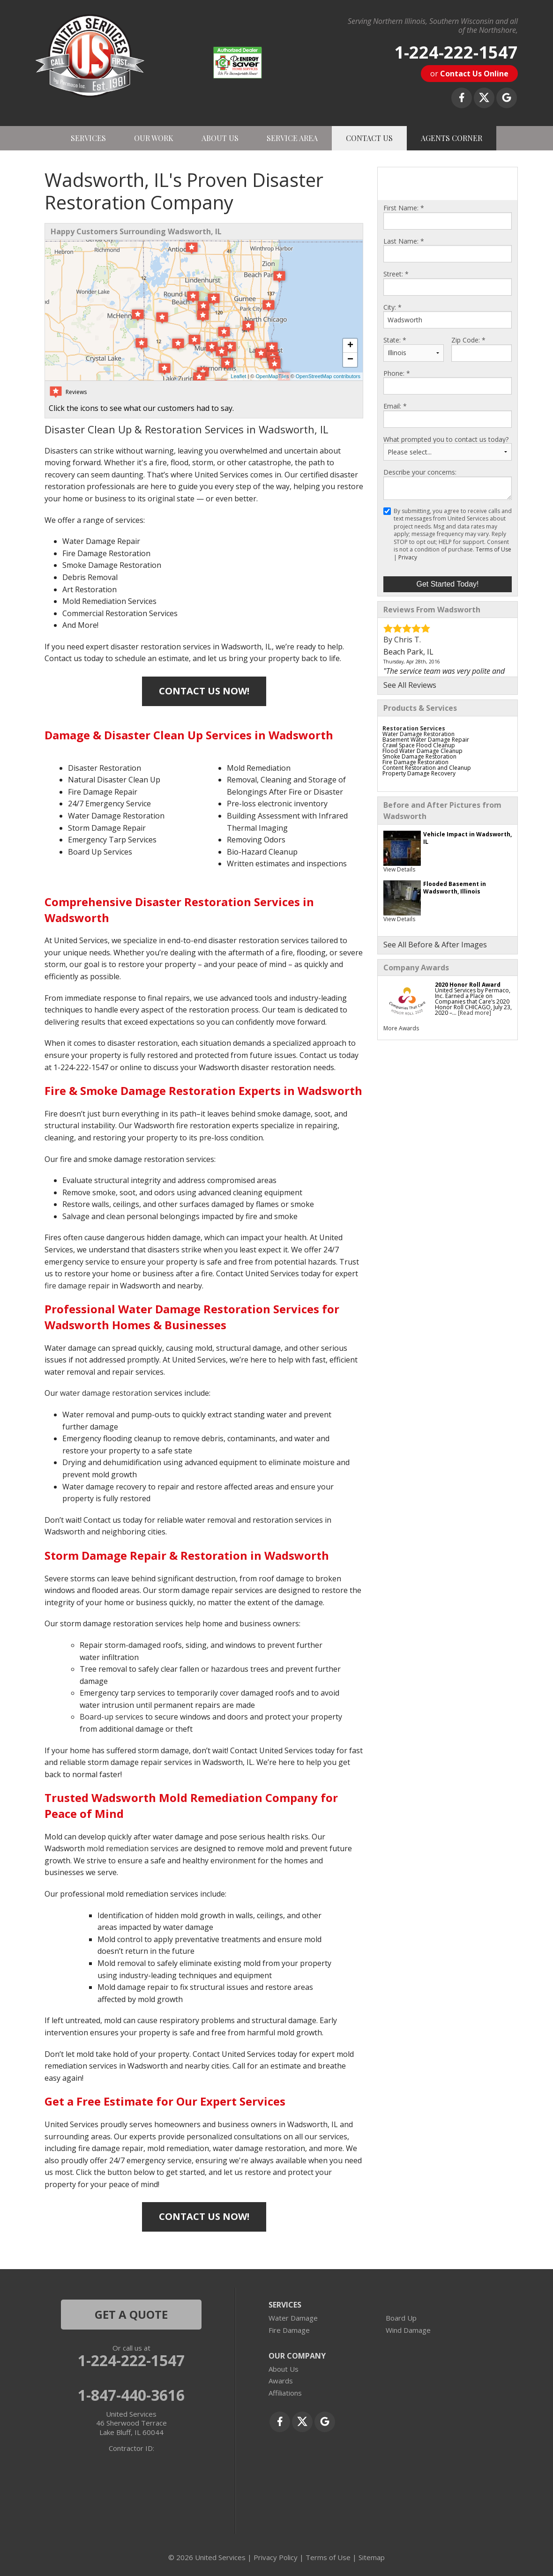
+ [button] (350, 346)
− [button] (350, 360)
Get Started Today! (447, 584)
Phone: (396, 373)
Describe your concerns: (419, 472)
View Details (399, 869)
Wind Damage (408, 2330)
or (469, 73)
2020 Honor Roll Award (468, 985)
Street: (396, 274)
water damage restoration (106, 1393)
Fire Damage (289, 2330)
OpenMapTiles (272, 376)
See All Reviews (409, 685)
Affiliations (285, 2392)
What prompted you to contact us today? (445, 439)
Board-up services (111, 1717)
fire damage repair (77, 1286)
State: (394, 340)
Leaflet (238, 376)
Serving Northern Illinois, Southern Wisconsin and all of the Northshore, (433, 26)
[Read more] (474, 1013)
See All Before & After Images (435, 944)
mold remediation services (133, 1848)
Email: (395, 406)
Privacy (407, 557)
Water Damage (293, 2318)
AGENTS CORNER (451, 138)
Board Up (401, 2318)
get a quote (131, 2314)
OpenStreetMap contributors (328, 376)
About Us (284, 2369)
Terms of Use (493, 549)
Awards (281, 2380)
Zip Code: (468, 340)
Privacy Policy (276, 2557)
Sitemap (372, 2557)
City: (392, 307)
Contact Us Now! (204, 691)
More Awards (401, 1028)
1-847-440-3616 (131, 2395)
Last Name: (403, 241)
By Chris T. (402, 639)
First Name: (403, 208)
